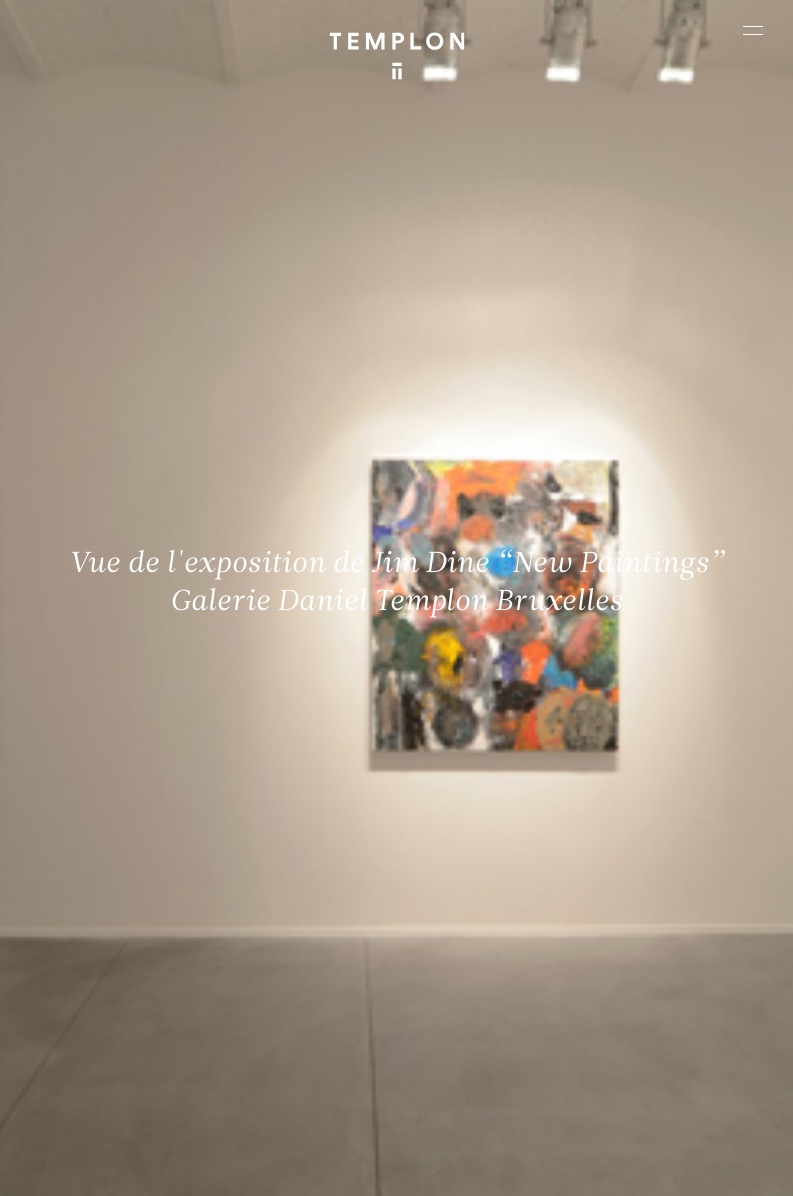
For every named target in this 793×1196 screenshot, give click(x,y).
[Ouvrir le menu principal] (753, 30)
